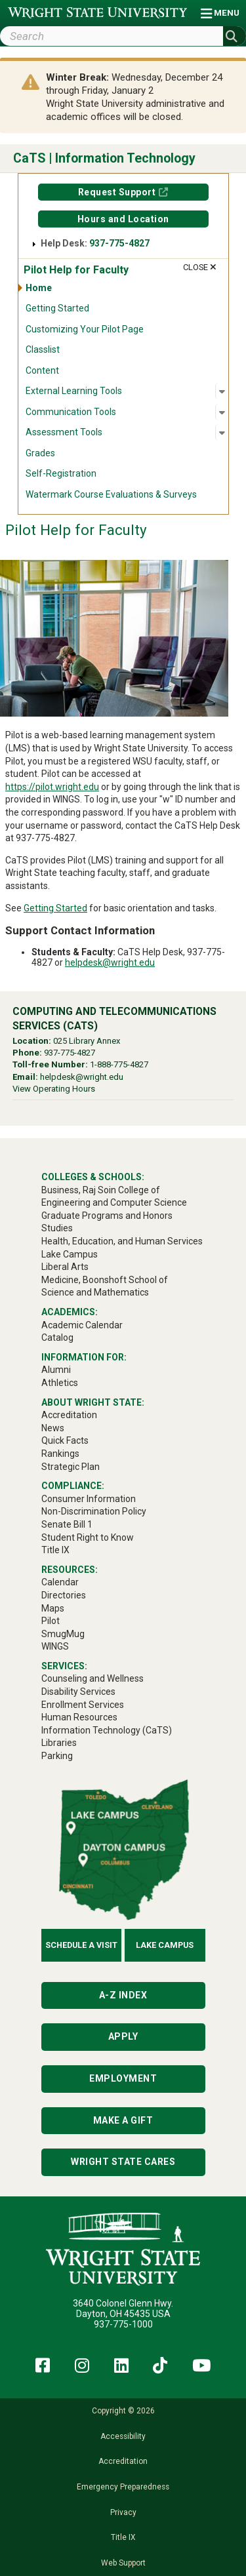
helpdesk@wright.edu (110, 962)
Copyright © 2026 (123, 2410)
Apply (123, 2036)
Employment (123, 2078)
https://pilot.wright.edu (52, 787)
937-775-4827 (119, 243)
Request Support (117, 192)
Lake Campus (165, 1945)
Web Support (123, 2562)
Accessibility (123, 2436)
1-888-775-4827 (119, 1064)
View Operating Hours (53, 1089)
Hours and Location (123, 219)
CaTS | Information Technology (104, 158)
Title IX (123, 2537)
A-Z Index (123, 1995)
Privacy (123, 2512)
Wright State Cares (123, 2161)
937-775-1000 (123, 2324)
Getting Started (55, 908)
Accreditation (123, 2461)
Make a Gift (123, 2120)
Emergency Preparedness (123, 2486)
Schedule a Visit (81, 1945)
